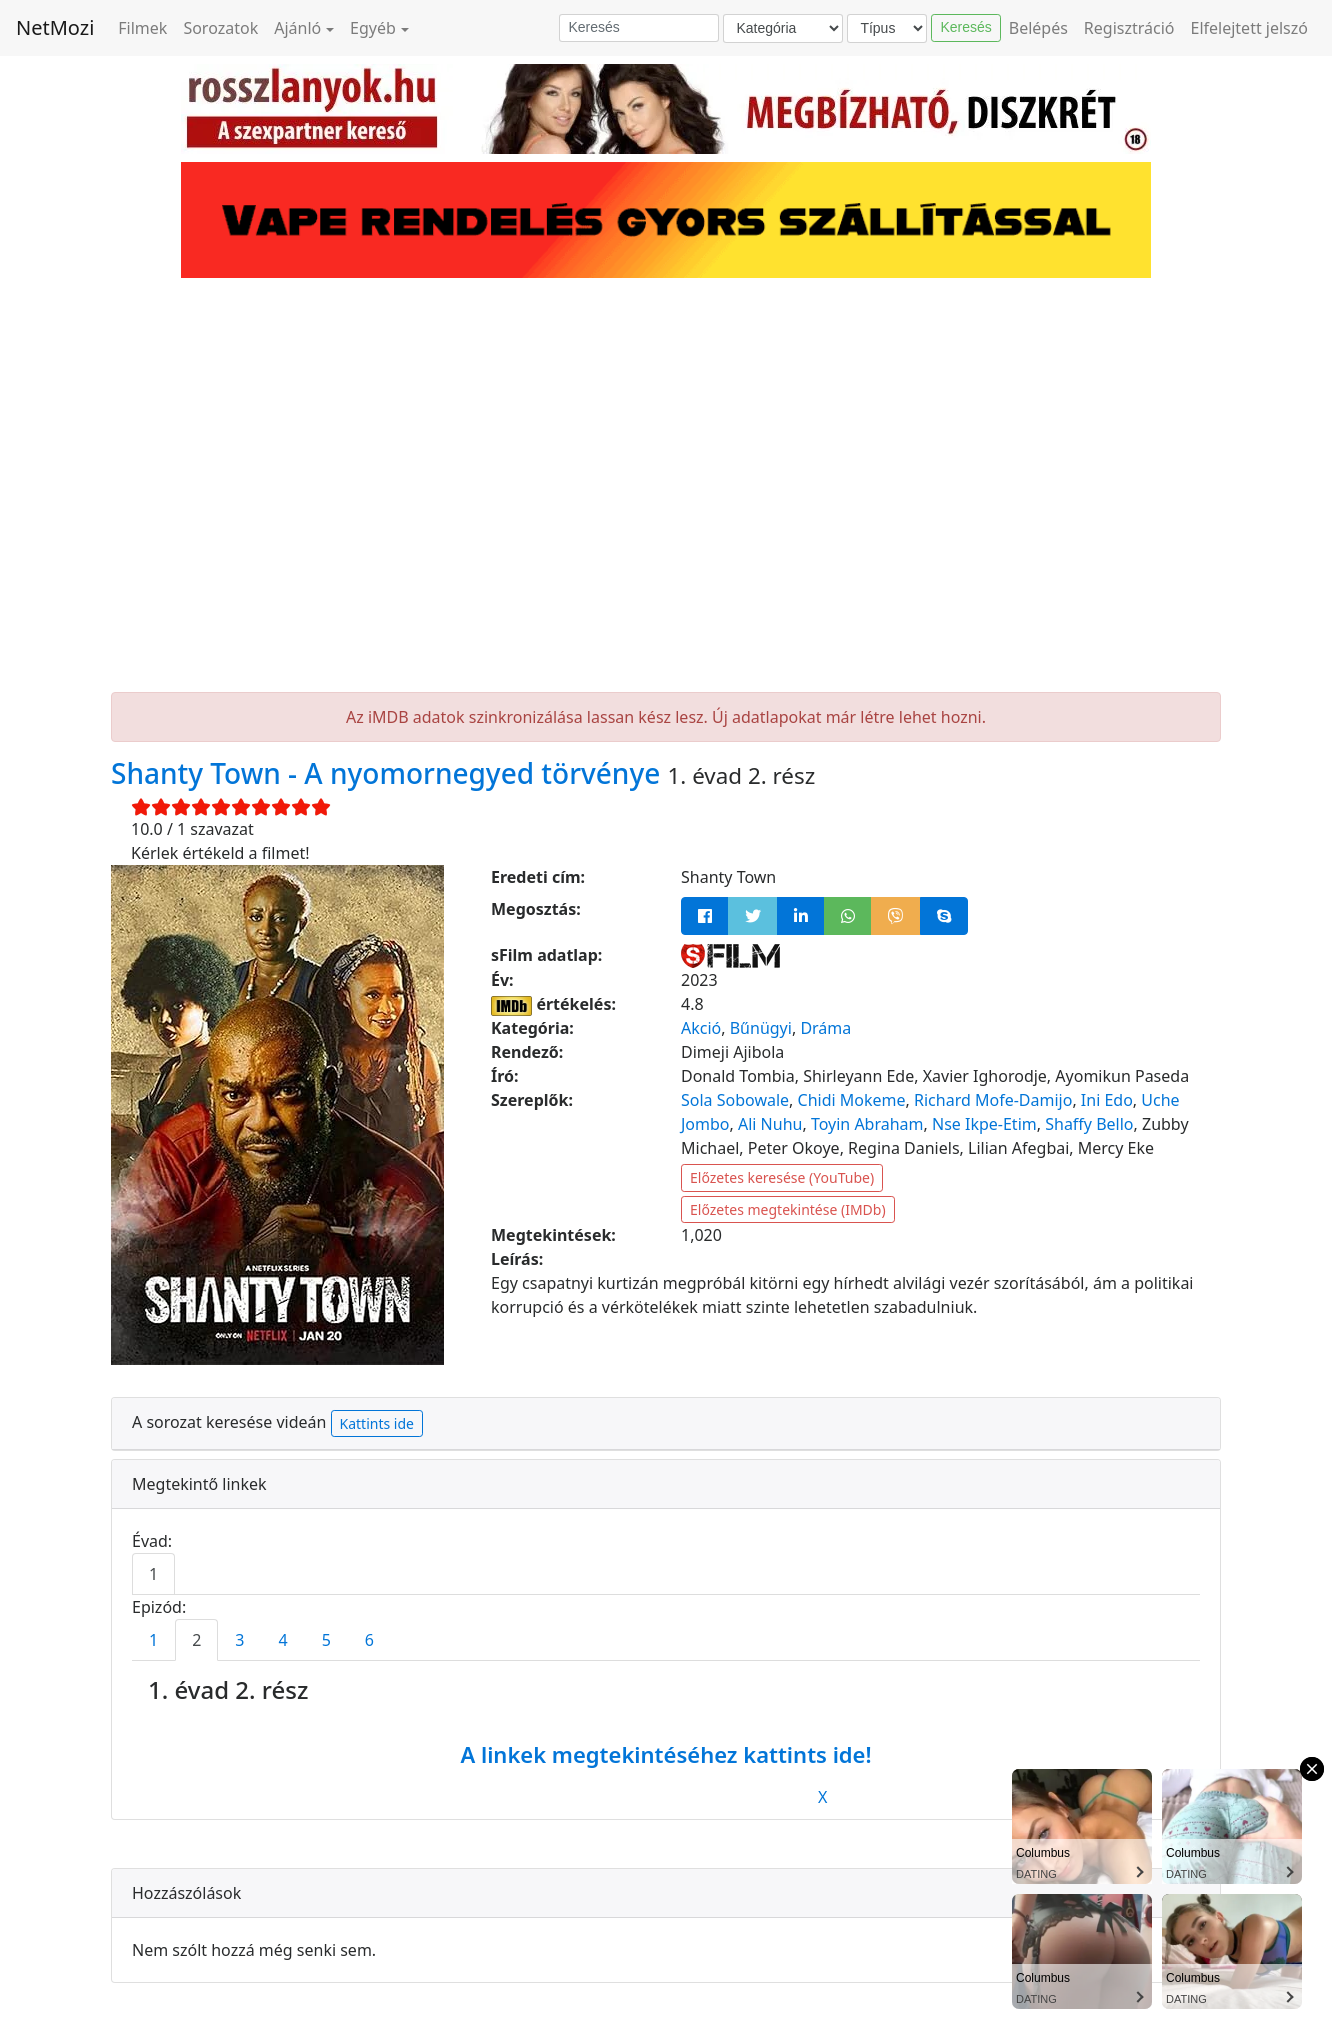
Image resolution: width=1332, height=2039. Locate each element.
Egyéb (373, 28)
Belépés (1038, 28)
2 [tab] (196, 1640)
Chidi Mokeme (852, 1100)
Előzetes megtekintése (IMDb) (788, 1209)
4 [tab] (282, 1640)
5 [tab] (326, 1640)
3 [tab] (239, 1640)
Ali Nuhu (770, 1124)
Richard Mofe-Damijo (993, 1100)
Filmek (142, 28)
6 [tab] (369, 1640)
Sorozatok (220, 28)
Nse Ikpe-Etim (984, 1124)
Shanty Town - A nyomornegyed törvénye (389, 773)
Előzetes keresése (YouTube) (782, 1177)
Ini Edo (1107, 1100)
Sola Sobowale (735, 1100)
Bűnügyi (761, 1028)
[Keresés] (639, 28)
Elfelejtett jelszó (1250, 28)
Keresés (965, 27)
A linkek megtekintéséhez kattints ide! (665, 1754)
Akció (701, 1028)
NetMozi (55, 27)
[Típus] (887, 28)
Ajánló (297, 28)
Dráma (825, 1028)
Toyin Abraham (867, 1124)
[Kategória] (783, 28)
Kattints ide (377, 1423)
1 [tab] (153, 1574)
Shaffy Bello (1089, 1124)
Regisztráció (1129, 28)
